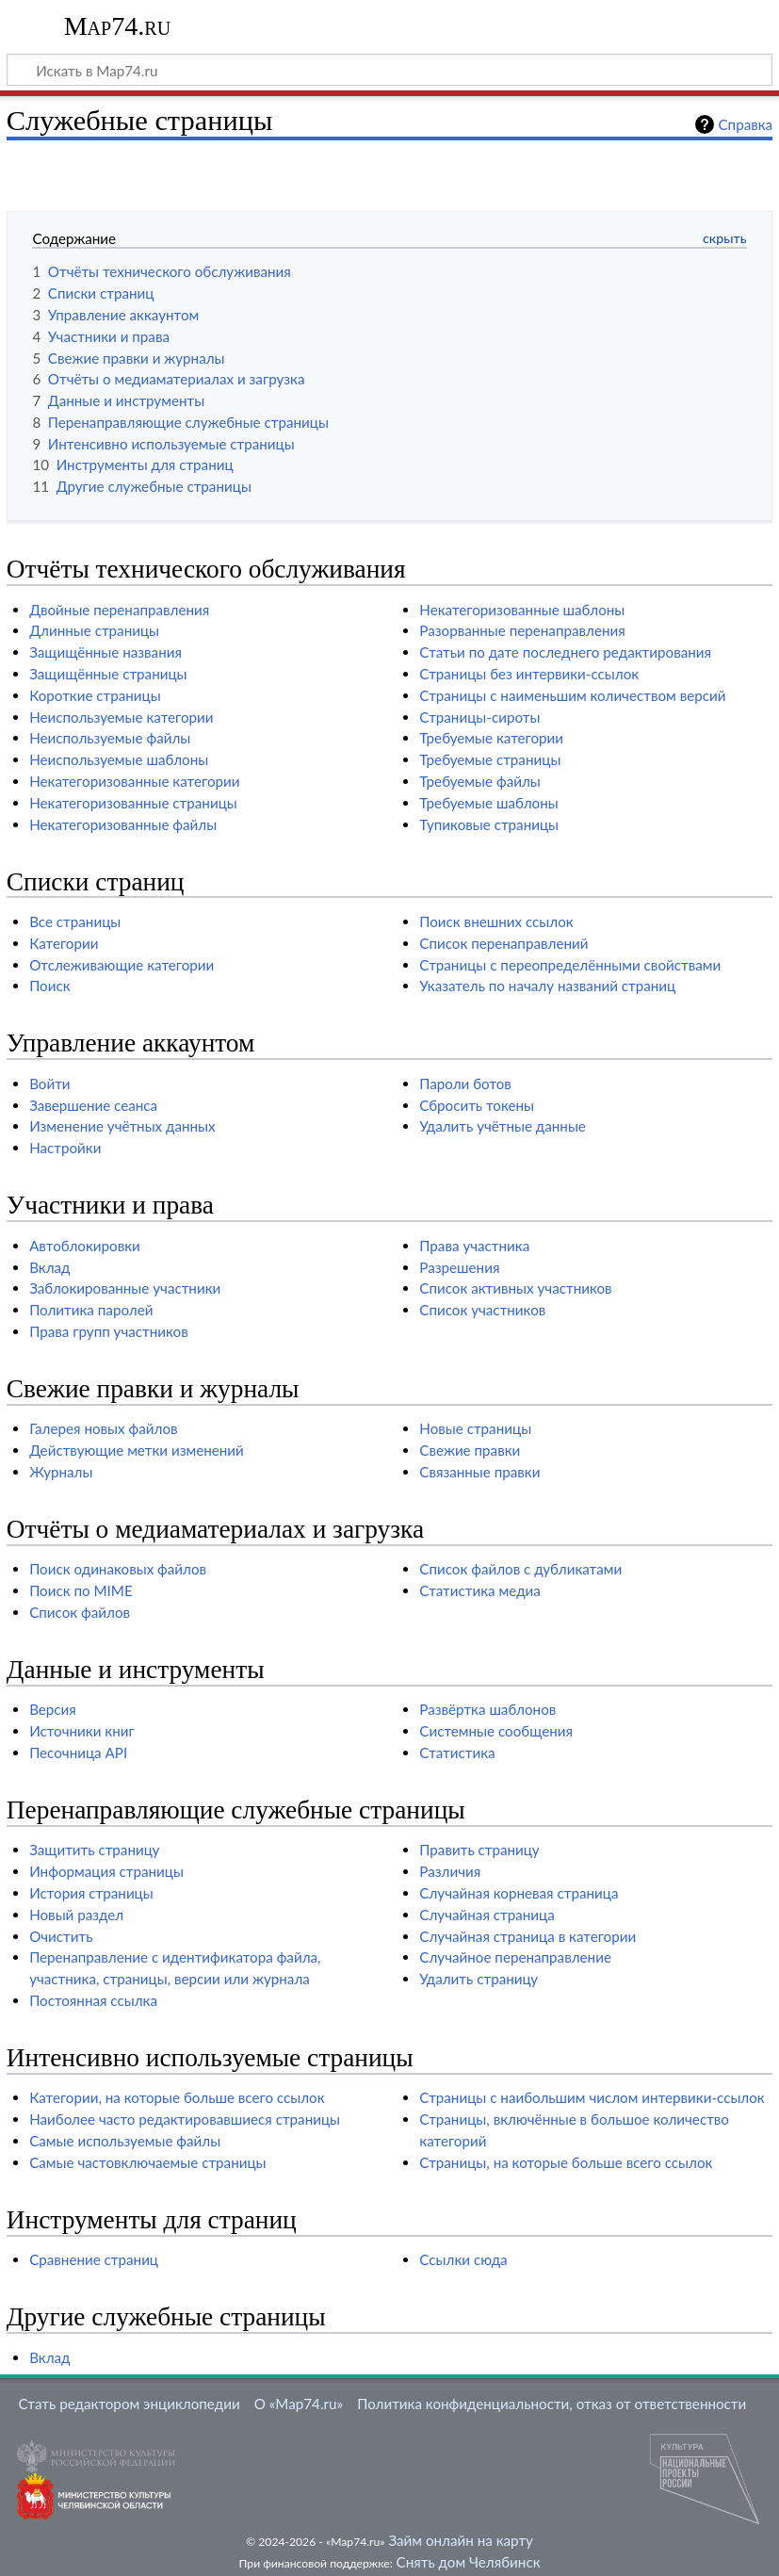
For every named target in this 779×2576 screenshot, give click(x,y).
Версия (52, 1709)
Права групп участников (108, 1331)
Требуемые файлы (479, 781)
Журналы (60, 1471)
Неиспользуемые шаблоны (118, 759)
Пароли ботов (465, 1083)
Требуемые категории (491, 737)
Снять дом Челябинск (469, 2561)
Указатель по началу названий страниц (547, 985)
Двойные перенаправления (119, 609)
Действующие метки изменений (136, 1450)
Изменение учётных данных (122, 1125)
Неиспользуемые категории (121, 717)
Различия (449, 1871)
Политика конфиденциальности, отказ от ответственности (551, 2403)
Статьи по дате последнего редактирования (565, 652)
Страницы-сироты (479, 717)
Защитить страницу (94, 1849)
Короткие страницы (95, 695)
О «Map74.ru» (298, 2403)
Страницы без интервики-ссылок (529, 673)
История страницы (91, 1892)
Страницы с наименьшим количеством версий (572, 695)
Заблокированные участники (124, 1288)
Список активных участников (515, 1288)
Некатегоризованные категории (134, 781)
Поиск (49, 985)
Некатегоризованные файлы (123, 824)
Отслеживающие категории (121, 964)
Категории (63, 943)
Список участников (482, 1309)
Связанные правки (479, 1471)
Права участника (474, 1245)
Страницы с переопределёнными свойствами (570, 964)
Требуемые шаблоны (488, 802)
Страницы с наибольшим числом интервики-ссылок (591, 2097)
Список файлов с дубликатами (520, 1568)
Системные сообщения (496, 1730)
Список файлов (79, 1612)
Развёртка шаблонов (487, 1709)
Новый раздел (76, 1914)
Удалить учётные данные (502, 1125)
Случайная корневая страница (518, 1892)
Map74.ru (117, 26)
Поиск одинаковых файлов (117, 1568)
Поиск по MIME (81, 1590)
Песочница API (78, 1752)
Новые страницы (475, 1428)
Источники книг (82, 1730)
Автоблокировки (84, 1245)
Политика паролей (91, 1309)
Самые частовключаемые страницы (147, 2162)
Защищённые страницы (108, 673)
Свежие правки (469, 1450)
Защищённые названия (105, 652)
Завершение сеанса (93, 1105)
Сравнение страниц (93, 2259)
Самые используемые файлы (124, 2140)
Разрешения (459, 1267)
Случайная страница (486, 1914)
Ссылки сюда (463, 2259)
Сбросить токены (476, 1105)
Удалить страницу (478, 1978)
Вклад (49, 1267)
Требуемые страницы (489, 759)
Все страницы (75, 921)
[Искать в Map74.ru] (389, 70)
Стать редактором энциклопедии (129, 2403)
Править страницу (479, 1849)
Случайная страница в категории (527, 1936)
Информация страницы (106, 1871)
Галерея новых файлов (103, 1428)
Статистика (457, 1752)
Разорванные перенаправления (522, 630)
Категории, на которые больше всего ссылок (176, 2097)
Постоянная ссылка (93, 2000)
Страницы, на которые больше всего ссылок (565, 2162)
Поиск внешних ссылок (496, 921)
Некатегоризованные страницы (133, 802)
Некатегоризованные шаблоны (522, 609)
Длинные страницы (94, 630)
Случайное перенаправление (515, 1956)
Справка (746, 124)
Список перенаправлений (503, 943)
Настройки (65, 1147)
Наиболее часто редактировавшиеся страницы (184, 2119)
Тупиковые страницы (489, 824)
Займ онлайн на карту (460, 2540)
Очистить (60, 1936)
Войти (49, 1083)
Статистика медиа (480, 1590)
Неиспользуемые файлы (109, 737)
